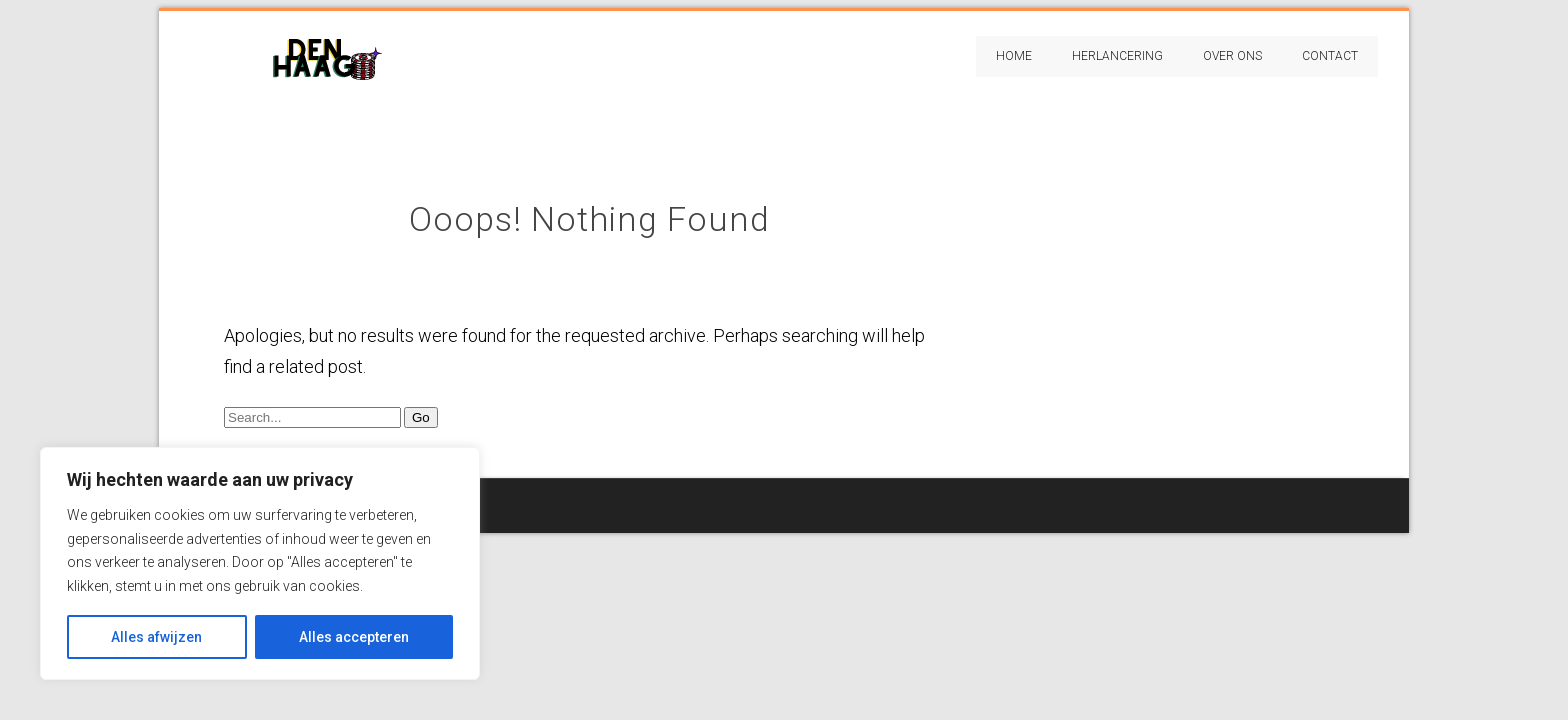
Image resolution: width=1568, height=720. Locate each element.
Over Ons (1232, 56)
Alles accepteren (354, 637)
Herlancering (1117, 56)
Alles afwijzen (156, 637)
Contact (1330, 56)
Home (1014, 56)
